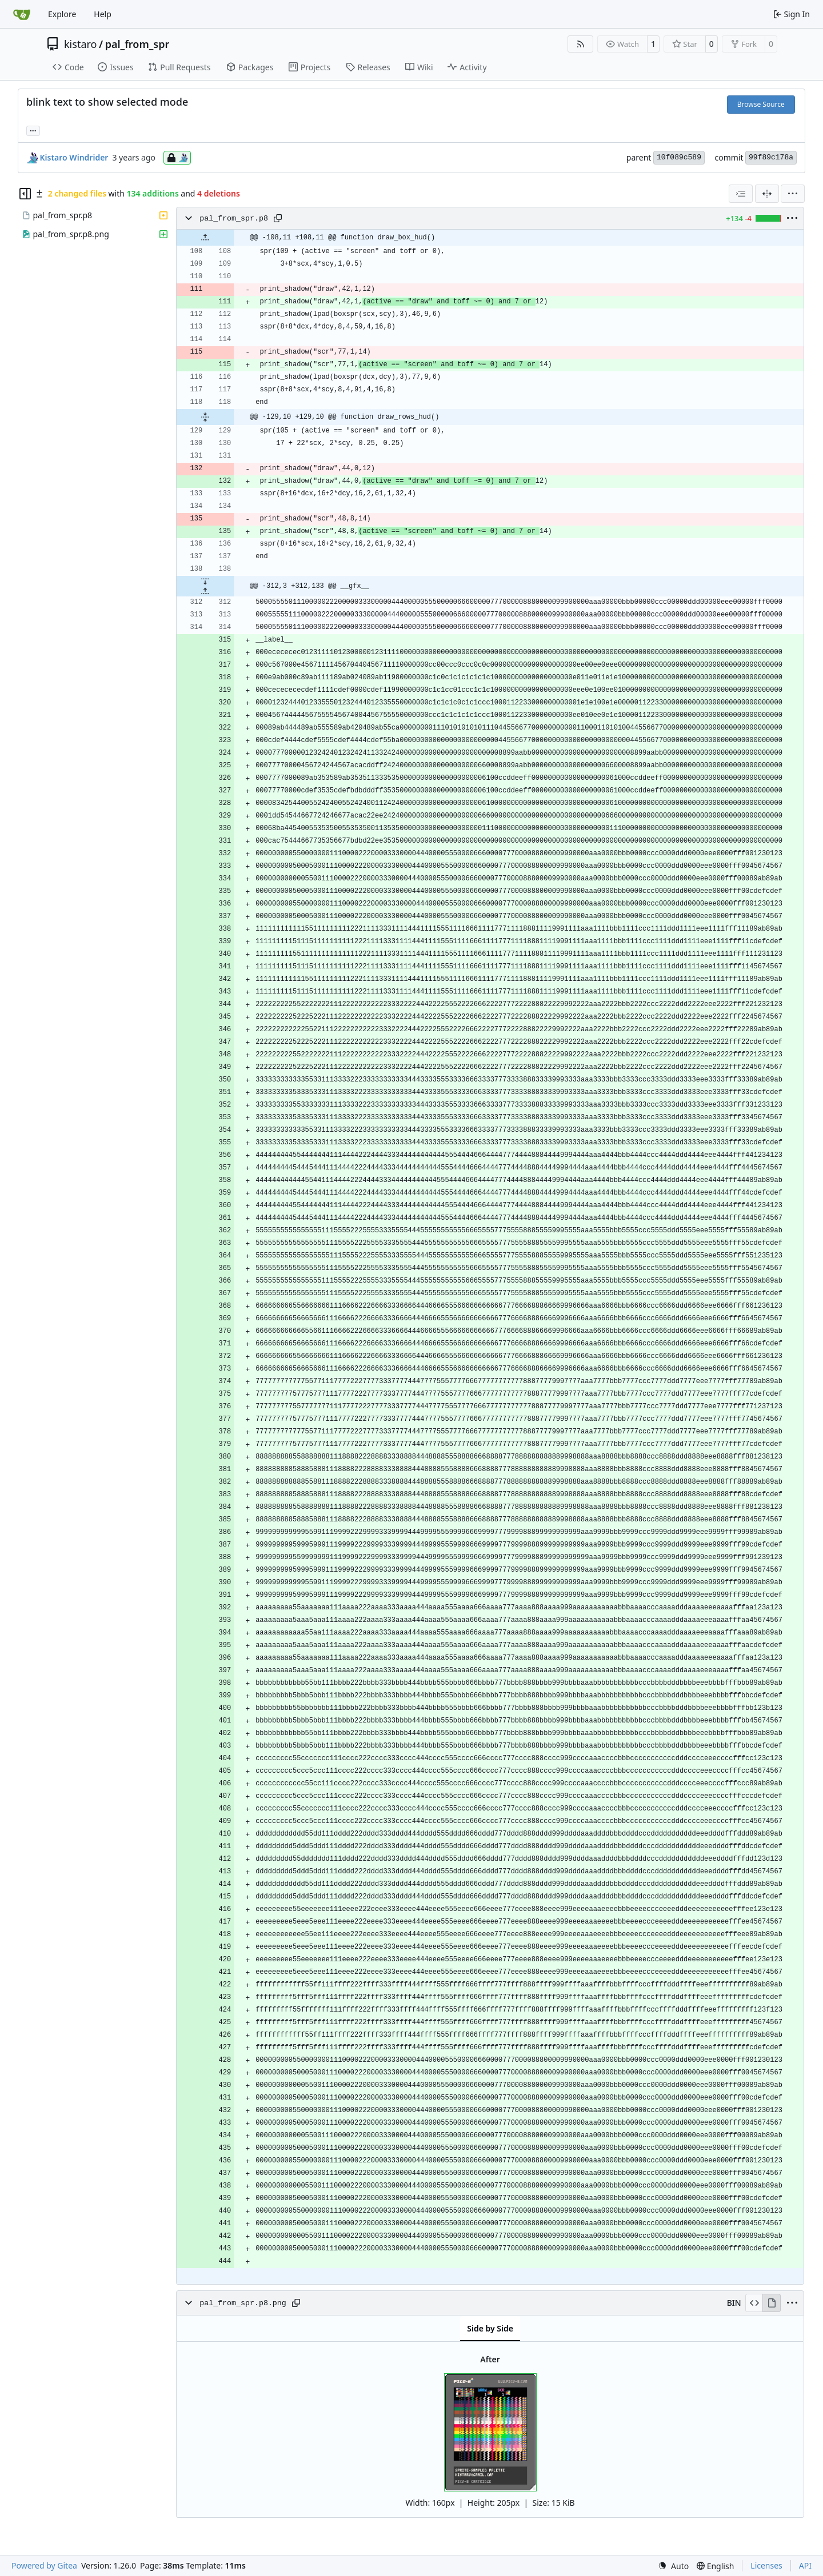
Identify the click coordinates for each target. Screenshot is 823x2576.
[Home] (22, 14)
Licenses (766, 2565)
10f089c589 (679, 157)
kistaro (80, 44)
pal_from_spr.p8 (233, 218)
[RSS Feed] (581, 44)
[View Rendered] (771, 2303)
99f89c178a (771, 157)
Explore (62, 14)
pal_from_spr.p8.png (242, 2303)
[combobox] (741, 194)
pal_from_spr (137, 44)
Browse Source (761, 104)
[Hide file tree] (25, 193)
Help (102, 14)
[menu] (793, 194)
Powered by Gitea (44, 2565)
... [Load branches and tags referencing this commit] (33, 130)
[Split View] (767, 194)
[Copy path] (278, 218)
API (805, 2565)
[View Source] (754, 2303)
